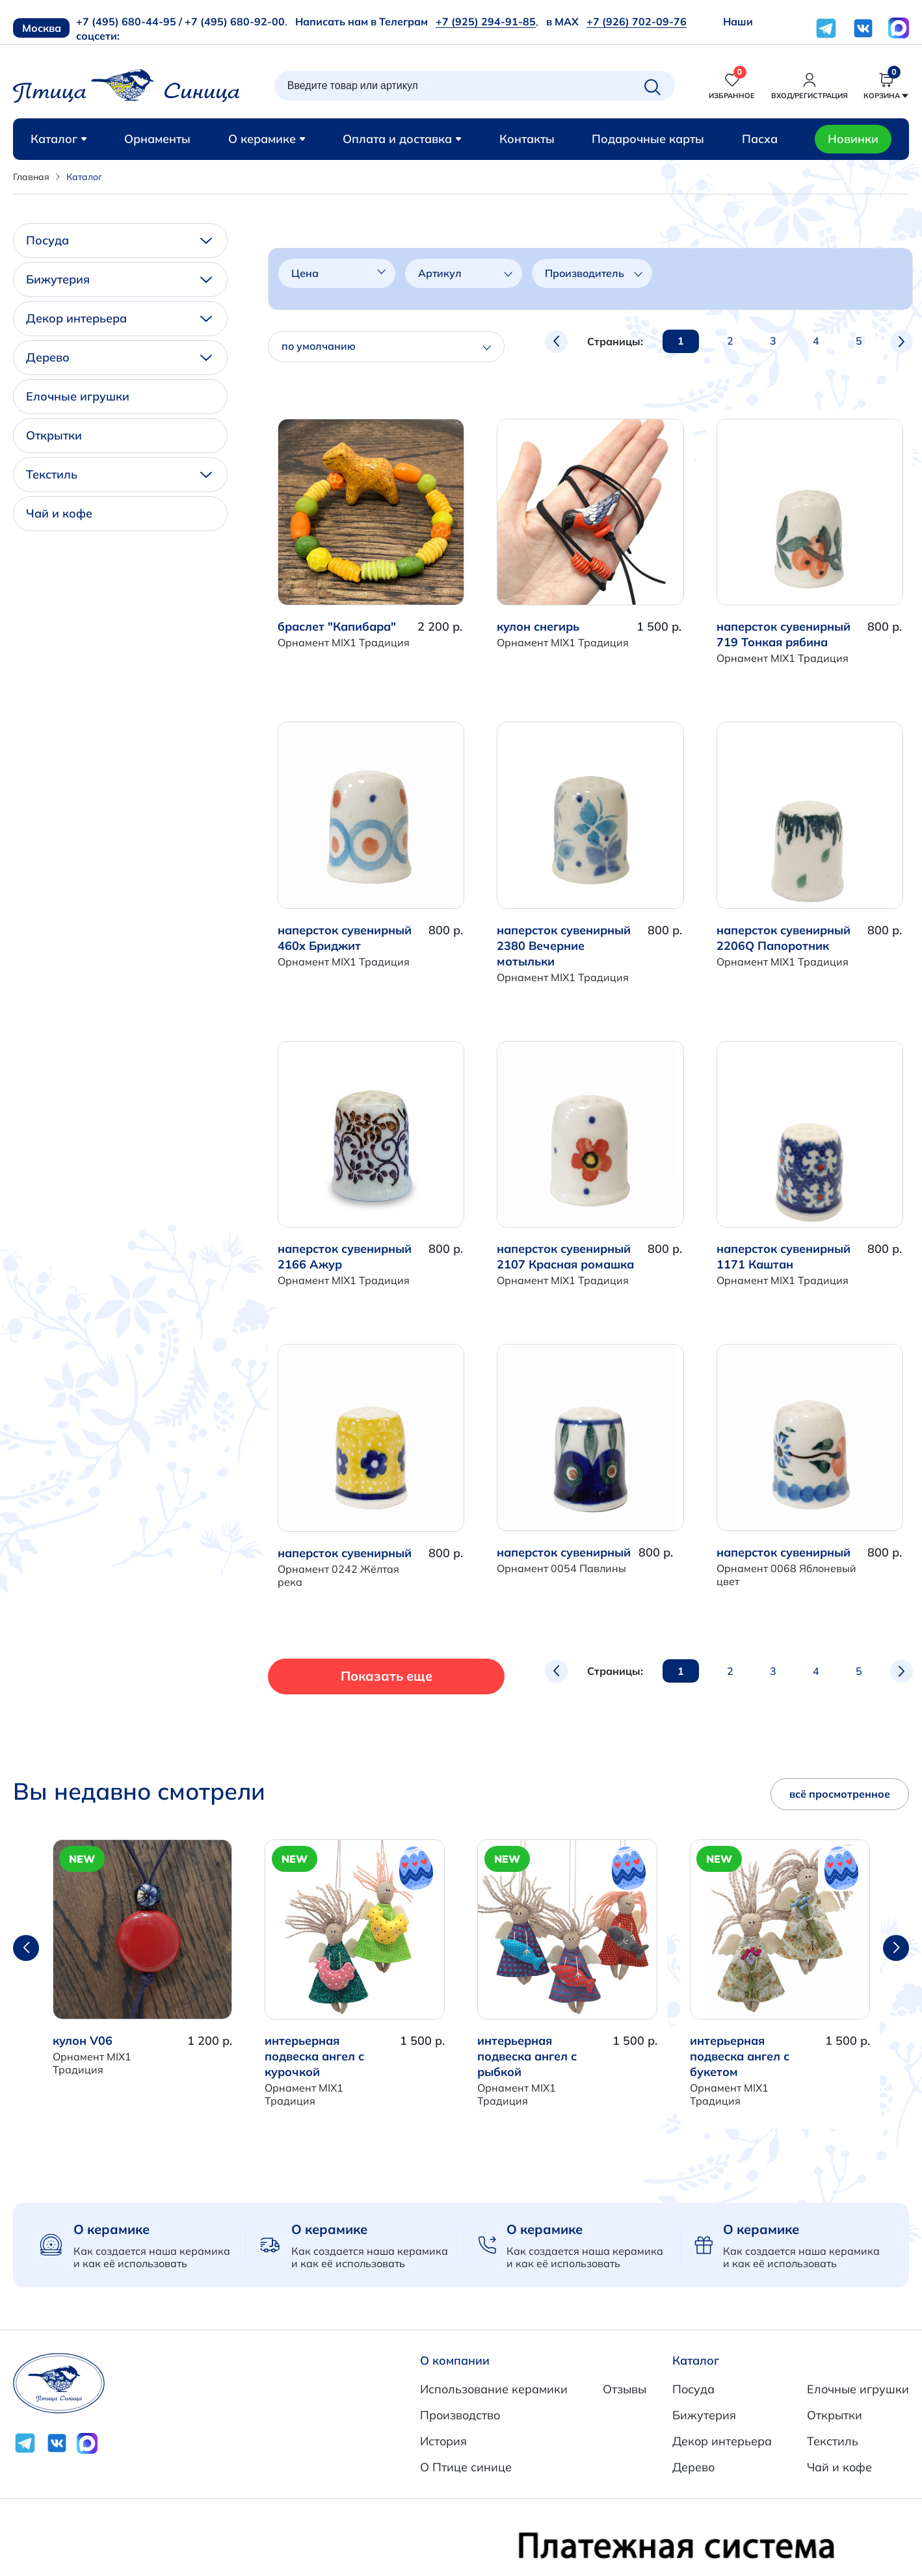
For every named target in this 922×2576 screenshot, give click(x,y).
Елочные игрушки (77, 396)
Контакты (527, 138)
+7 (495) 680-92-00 (235, 21)
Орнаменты (157, 138)
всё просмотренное (839, 1793)
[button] (896, 1948)
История (443, 2441)
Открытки (54, 435)
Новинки (853, 138)
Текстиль (119, 474)
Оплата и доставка (402, 138)
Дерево (119, 357)
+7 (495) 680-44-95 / (129, 21)
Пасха (760, 138)
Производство (460, 2415)
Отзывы (624, 2389)
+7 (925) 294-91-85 (486, 21)
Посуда (119, 240)
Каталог (59, 138)
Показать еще (362, 1676)
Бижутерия (119, 279)
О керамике (267, 138)
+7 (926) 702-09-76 (636, 21)
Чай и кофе (59, 513)
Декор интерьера (119, 318)
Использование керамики (494, 2389)
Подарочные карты (648, 138)
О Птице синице (466, 2467)
